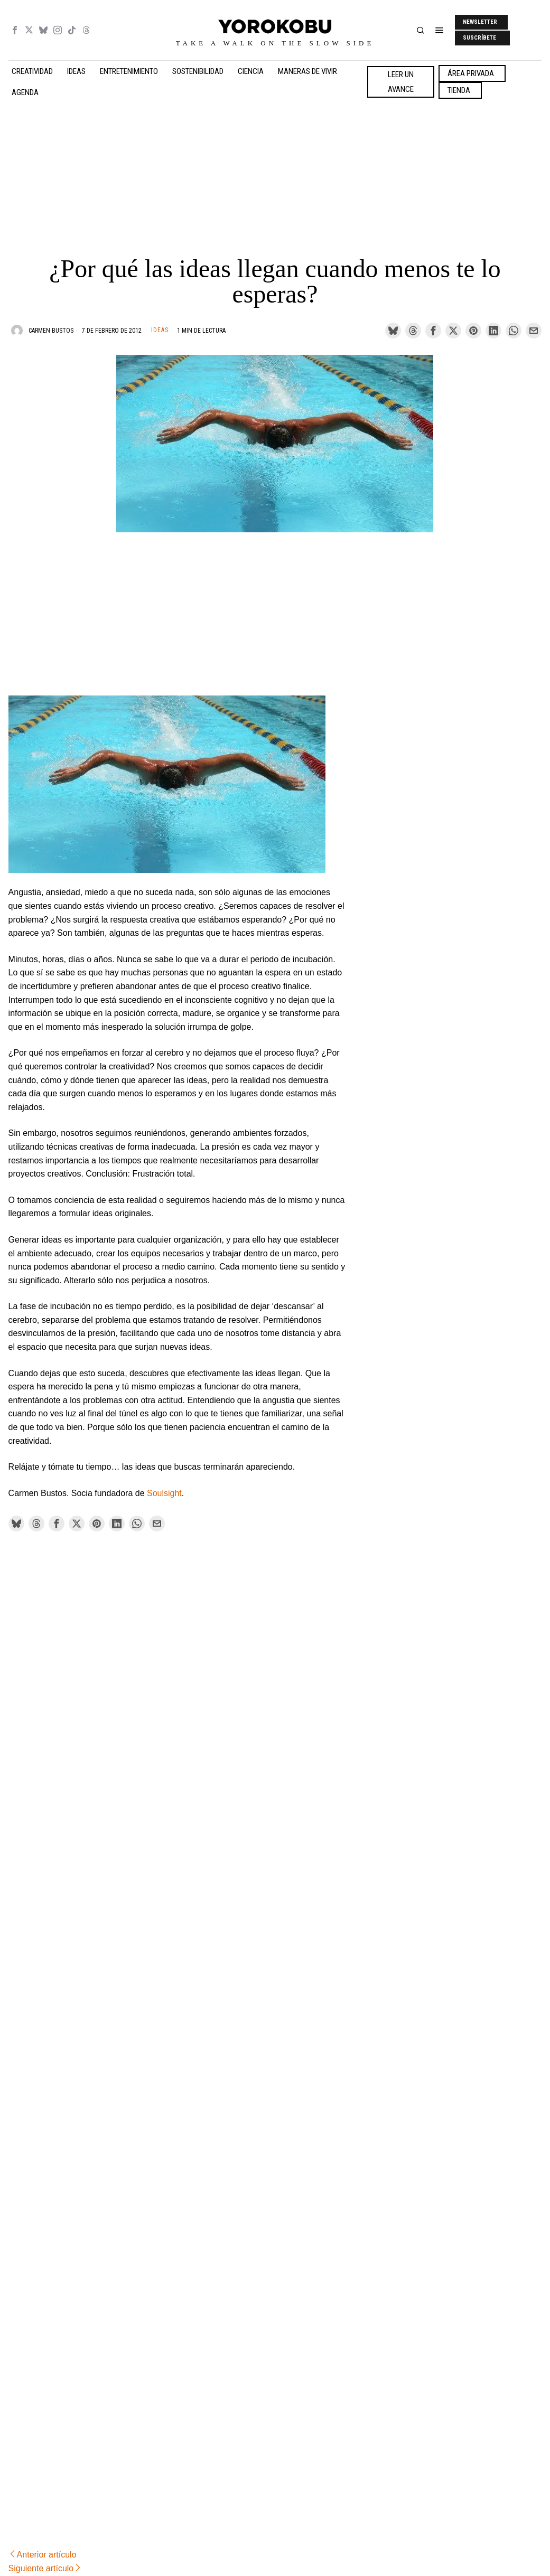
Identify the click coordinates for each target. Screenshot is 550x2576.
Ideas (160, 330)
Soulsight (164, 1493)
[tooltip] (14, 30)
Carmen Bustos (51, 330)
